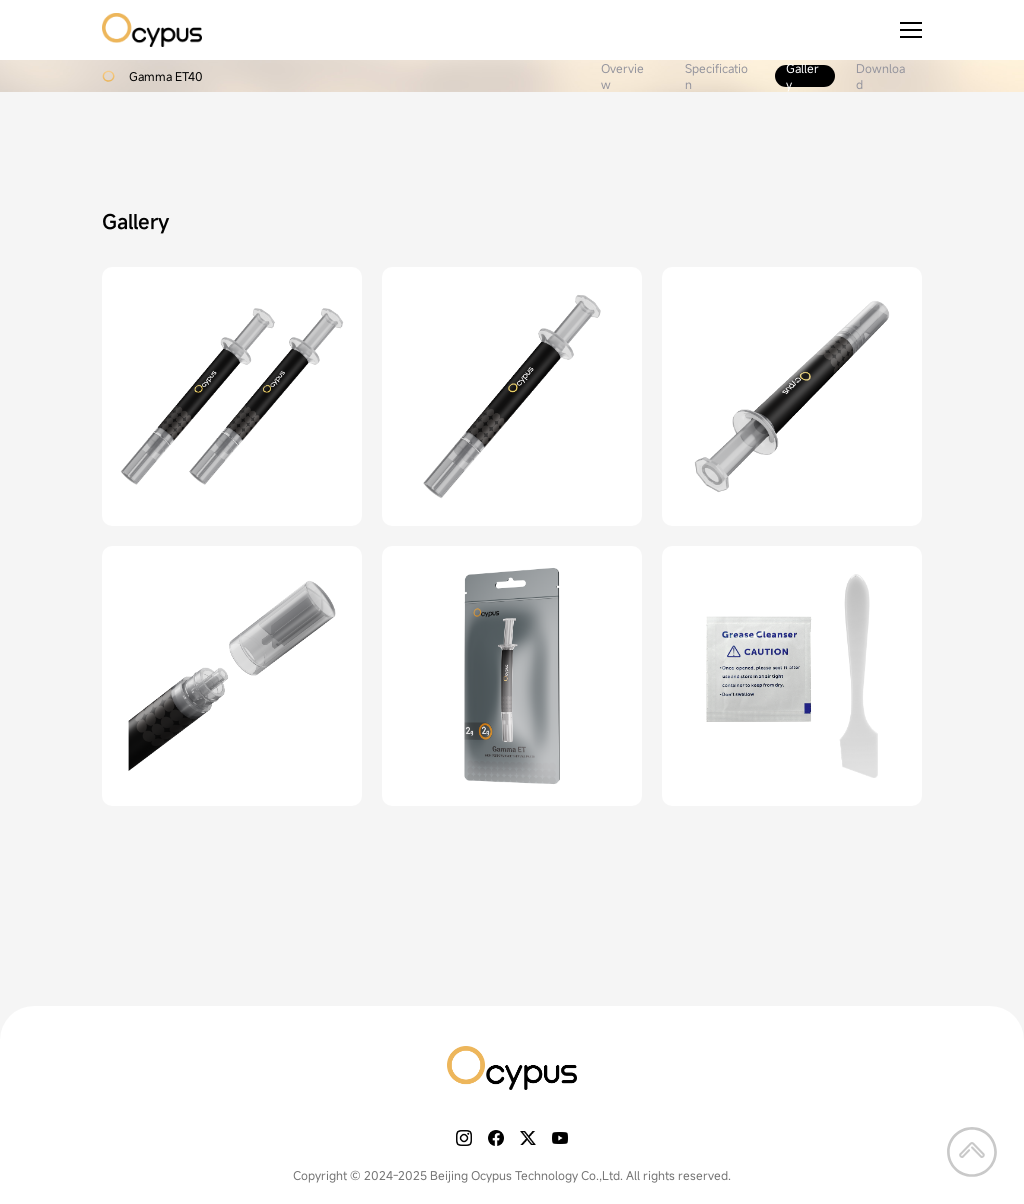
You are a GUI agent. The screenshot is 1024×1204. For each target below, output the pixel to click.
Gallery (802, 75)
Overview (622, 75)
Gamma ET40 (166, 76)
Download (880, 75)
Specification (716, 75)
